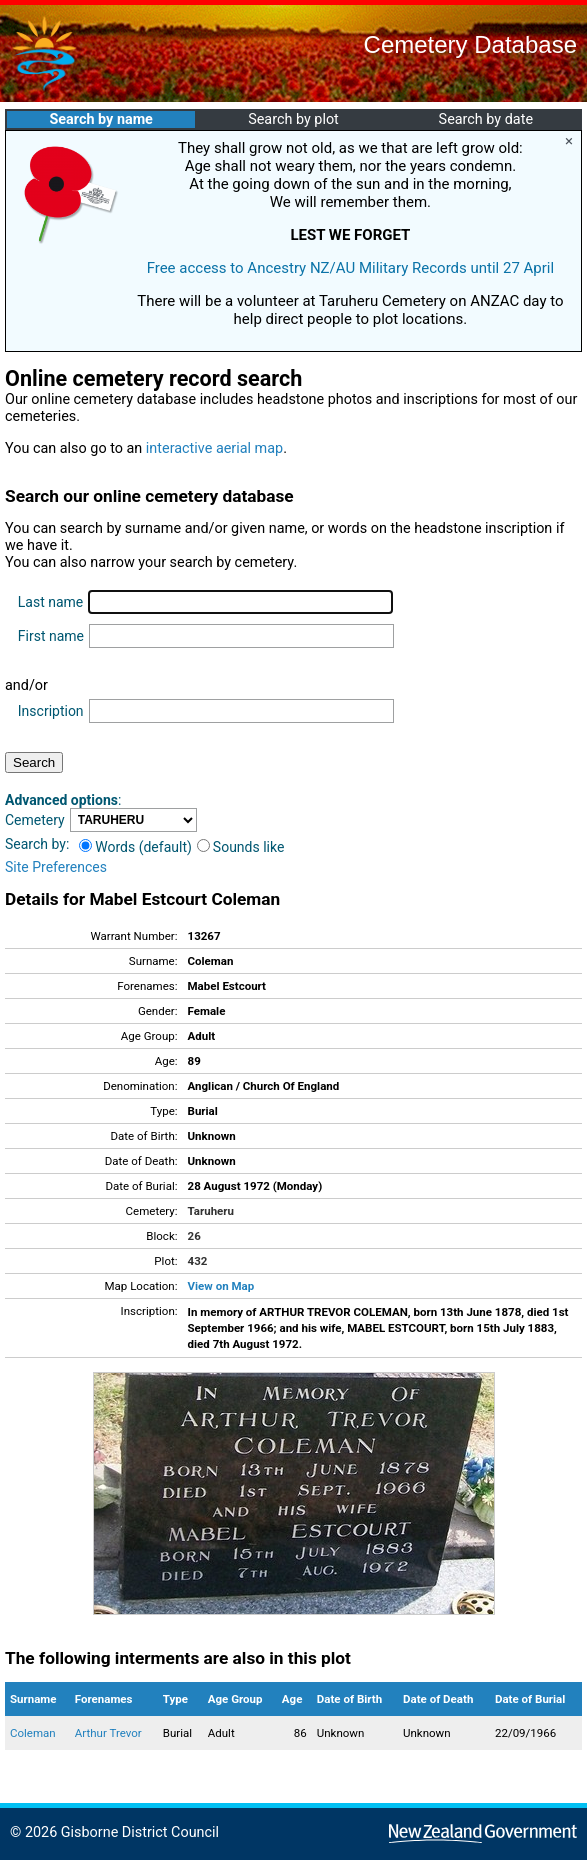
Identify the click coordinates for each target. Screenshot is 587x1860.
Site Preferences (56, 867)
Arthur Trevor (108, 1733)
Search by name (100, 119)
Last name (50, 602)
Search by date (486, 119)
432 (198, 1261)
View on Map (221, 1286)
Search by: (37, 844)
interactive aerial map (214, 448)
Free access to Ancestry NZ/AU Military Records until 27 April (351, 268)
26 (194, 1236)
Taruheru (211, 1211)
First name (51, 636)
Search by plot (293, 119)
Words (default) (135, 847)
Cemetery (35, 820)
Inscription (51, 711)
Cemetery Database (470, 44)
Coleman (33, 1733)
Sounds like (241, 847)
